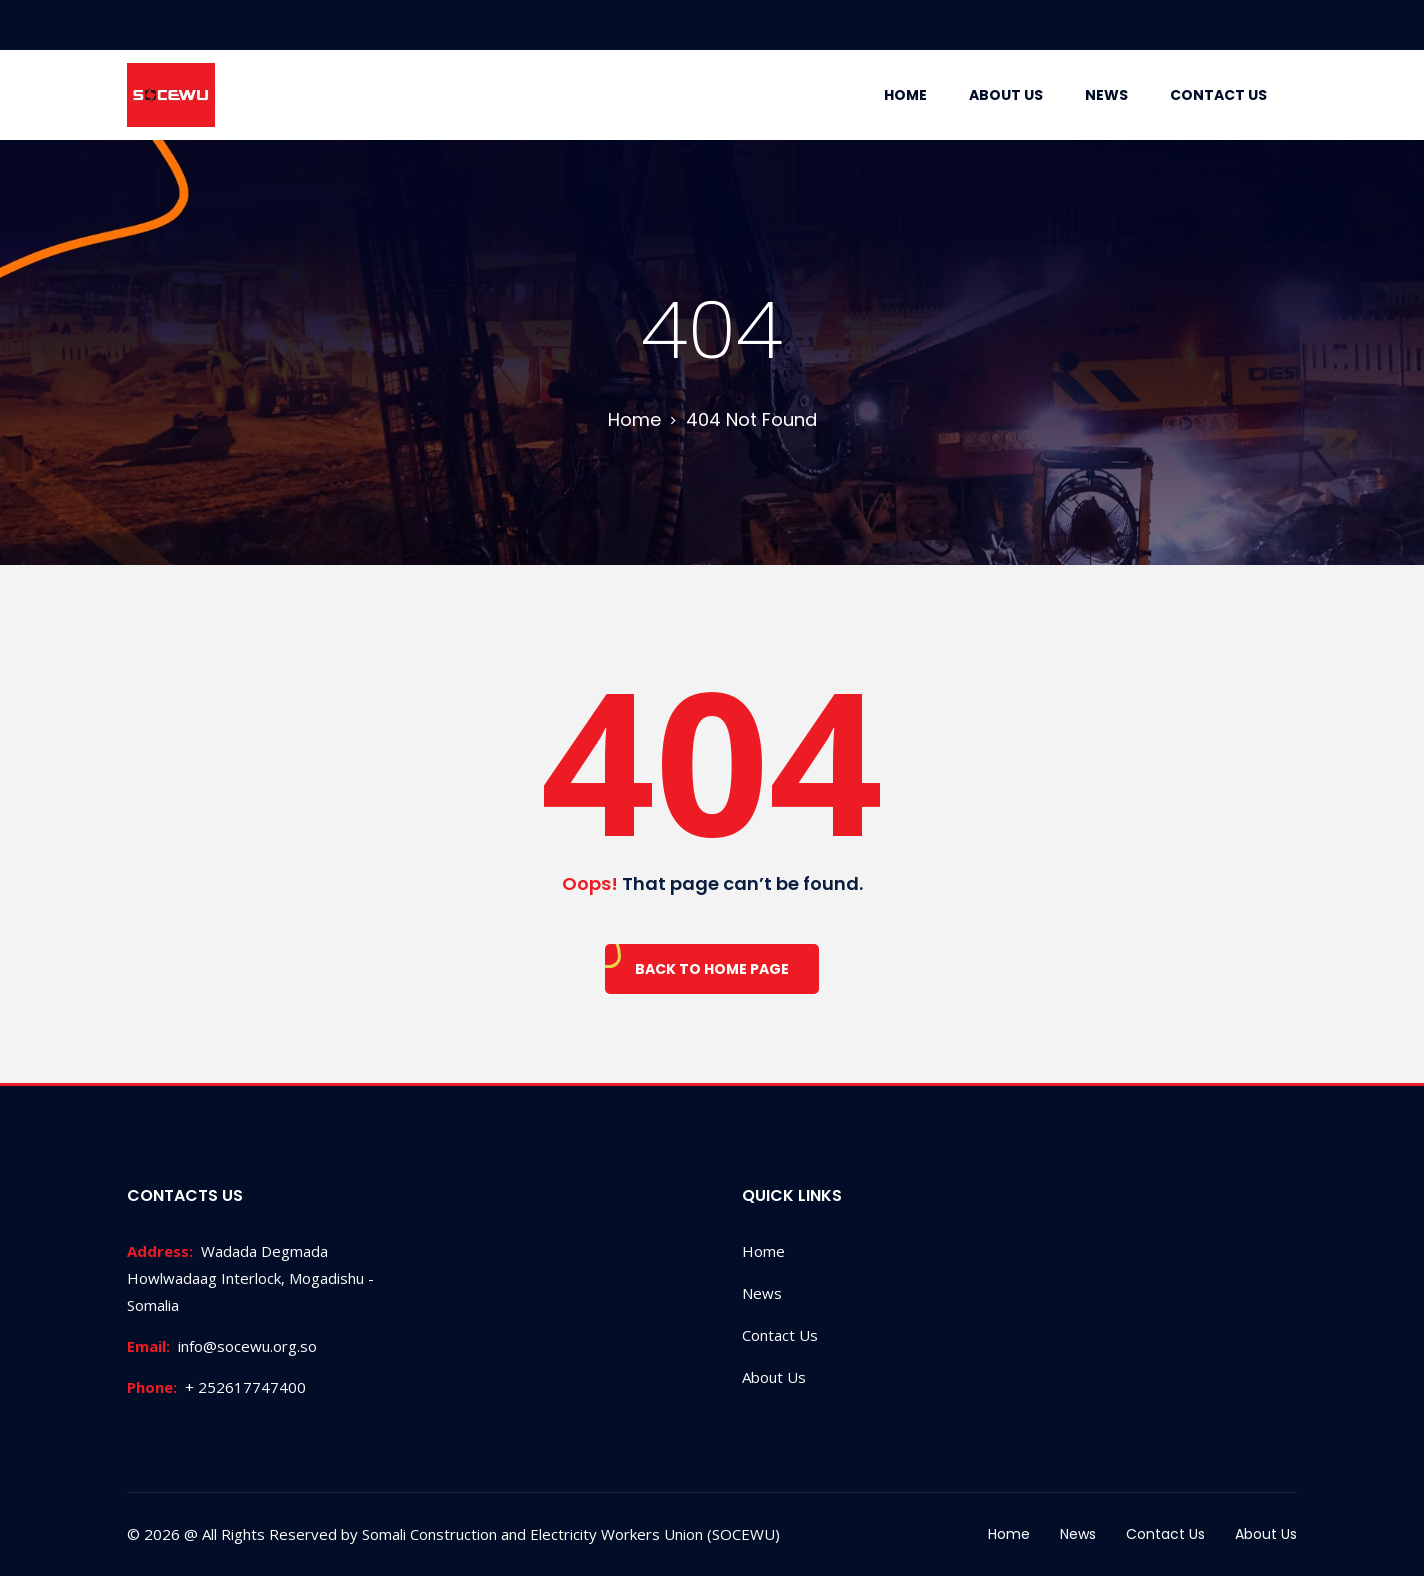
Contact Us (1218, 95)
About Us (1006, 95)
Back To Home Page (712, 969)
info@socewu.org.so (222, 1346)
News (1106, 95)
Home (905, 95)
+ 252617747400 (216, 1387)
